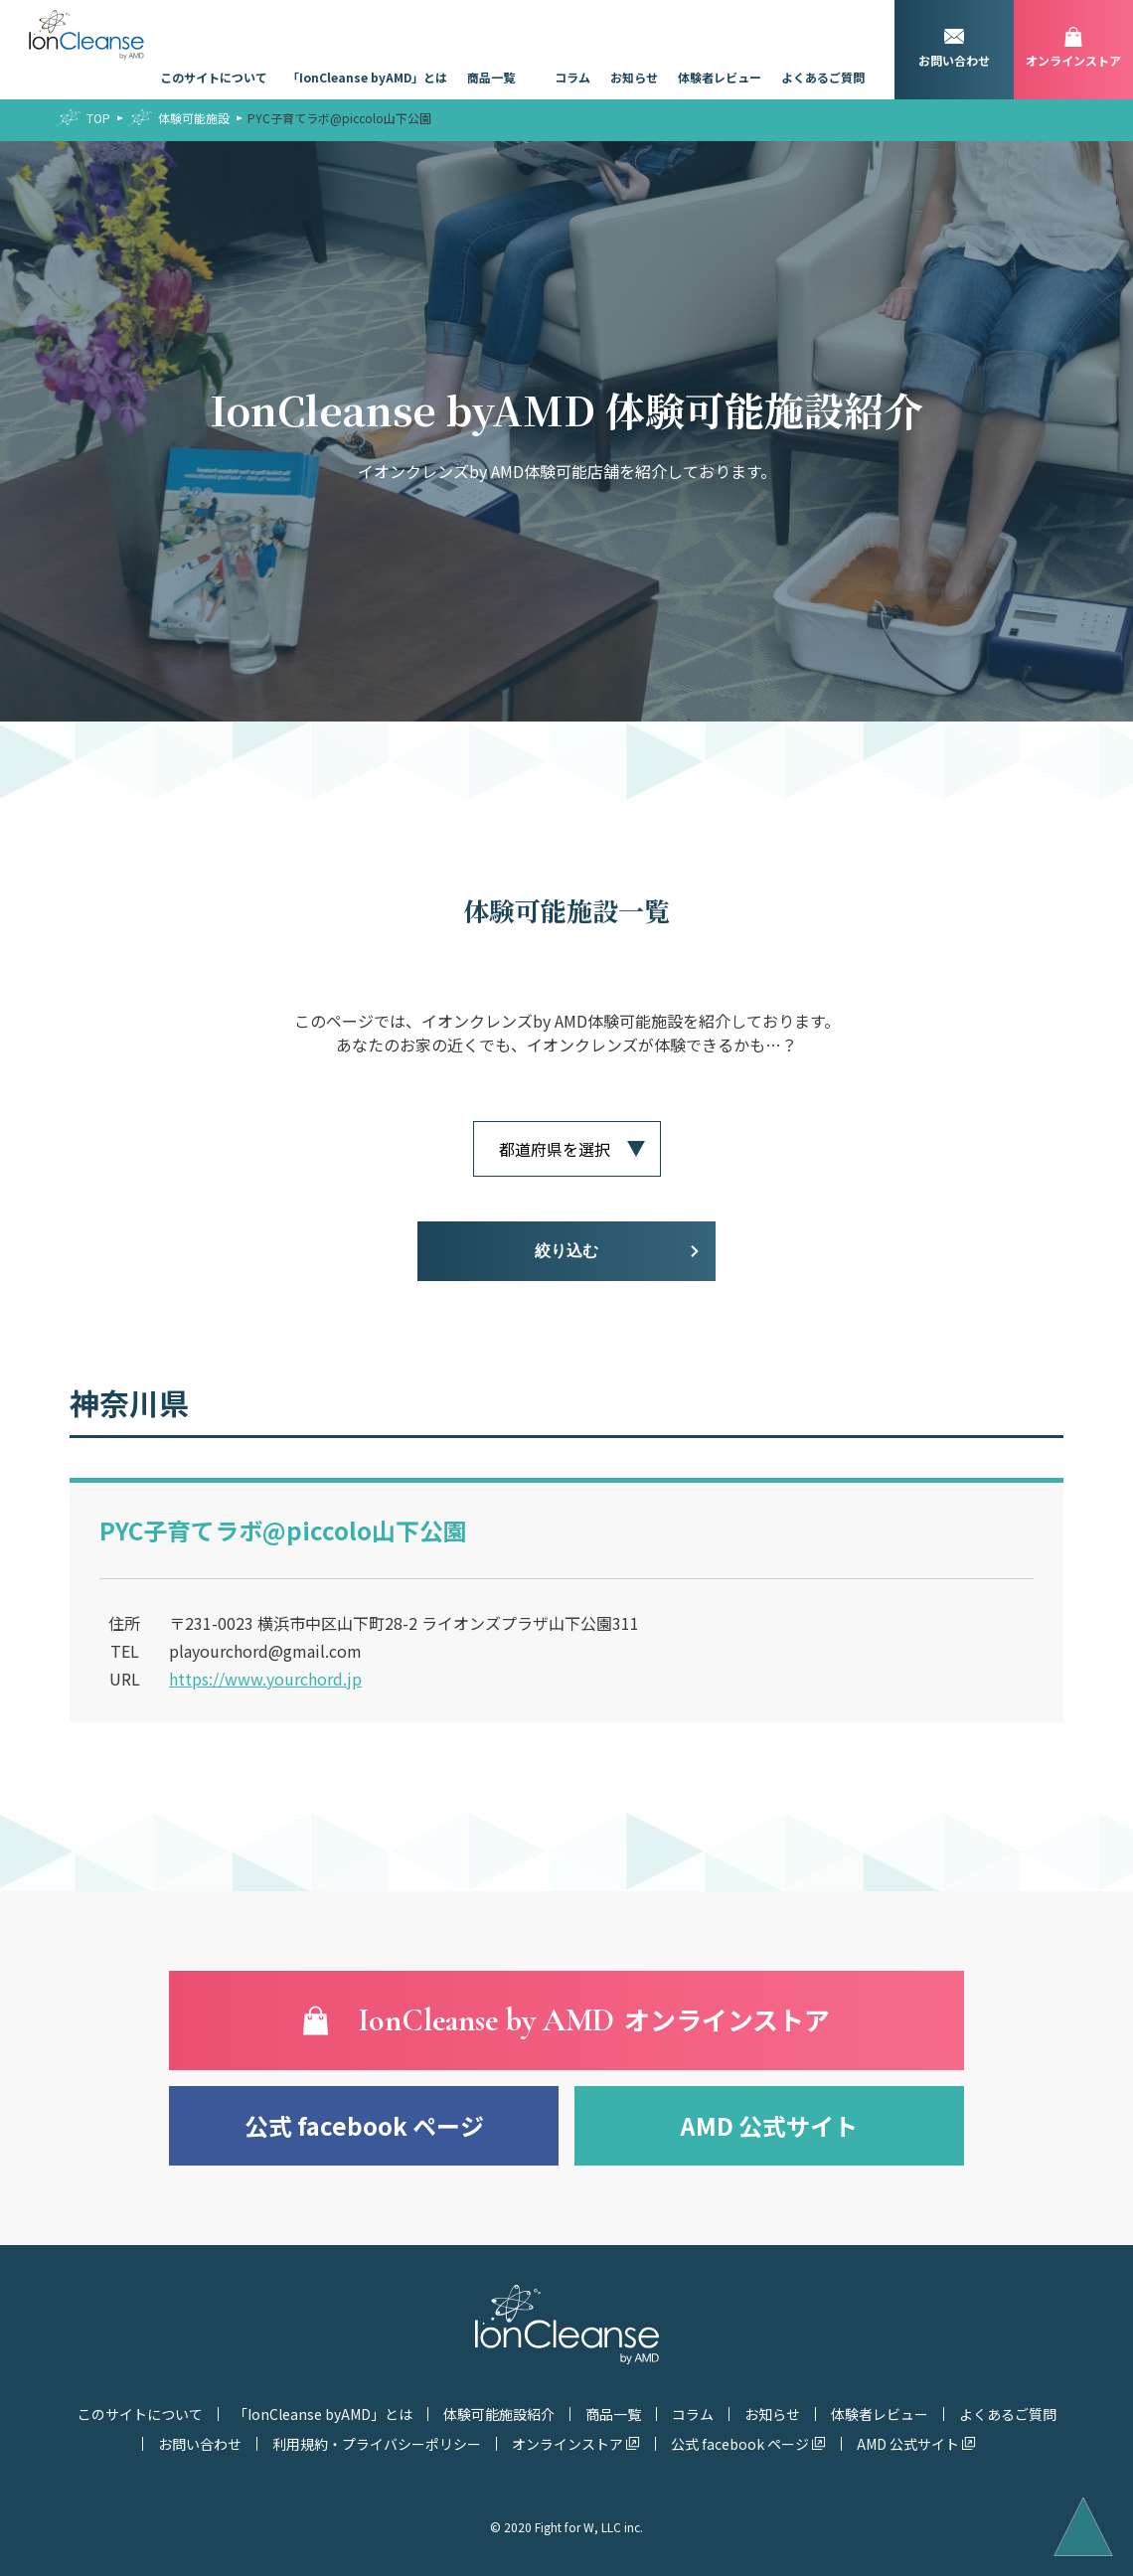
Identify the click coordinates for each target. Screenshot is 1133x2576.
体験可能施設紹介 (499, 2414)
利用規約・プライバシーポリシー (376, 2444)
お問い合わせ (200, 2444)
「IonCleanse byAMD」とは (367, 77)
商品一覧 (491, 77)
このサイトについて (213, 77)
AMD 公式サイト (769, 2125)
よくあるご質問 (823, 77)
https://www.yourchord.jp (265, 1678)
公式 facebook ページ (364, 2125)
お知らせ (634, 77)
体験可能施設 (194, 117)
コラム (572, 77)
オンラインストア (567, 2444)
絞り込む (566, 1250)
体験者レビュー (719, 77)
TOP (98, 117)
